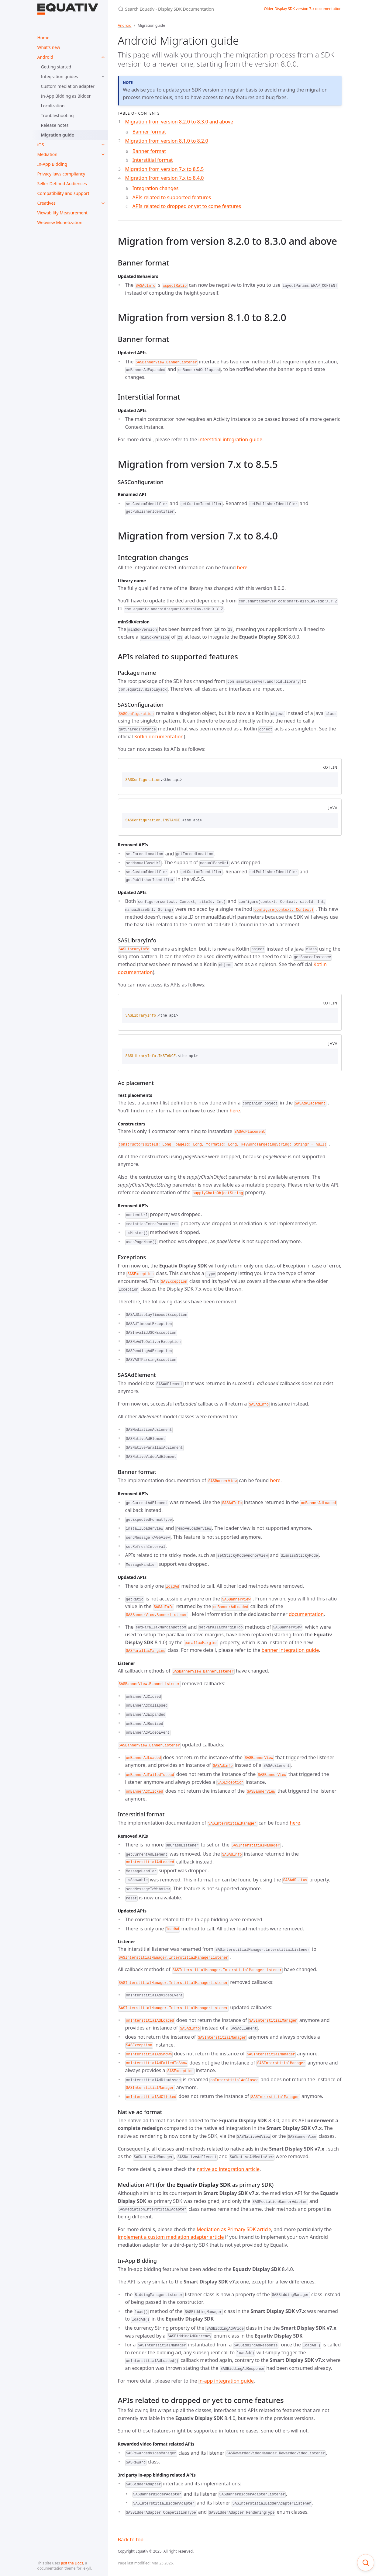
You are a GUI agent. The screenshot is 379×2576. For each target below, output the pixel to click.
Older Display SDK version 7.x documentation (302, 8)
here (242, 567)
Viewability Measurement (62, 213)
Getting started (56, 67)
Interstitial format (153, 160)
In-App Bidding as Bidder (66, 96)
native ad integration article (228, 2169)
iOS (40, 144)
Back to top (131, 2539)
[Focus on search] (365, 2562)
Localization (53, 106)
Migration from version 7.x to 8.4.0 (164, 178)
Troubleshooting (57, 115)
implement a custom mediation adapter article (171, 2237)
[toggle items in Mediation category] (103, 154)
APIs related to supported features (172, 197)
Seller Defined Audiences (62, 183)
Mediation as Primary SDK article (234, 2229)
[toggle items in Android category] (103, 57)
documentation (306, 1614)
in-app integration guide (226, 2380)
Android (45, 57)
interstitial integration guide (230, 439)
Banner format (149, 131)
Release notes (55, 125)
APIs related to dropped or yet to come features (187, 206)
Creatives (46, 203)
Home (43, 37)
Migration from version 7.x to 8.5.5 (164, 169)
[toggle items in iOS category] (103, 145)
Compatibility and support (63, 193)
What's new (48, 47)
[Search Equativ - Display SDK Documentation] (183, 9)
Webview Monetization (60, 222)
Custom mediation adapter (68, 86)
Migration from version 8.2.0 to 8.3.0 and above (179, 121)
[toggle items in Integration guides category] (103, 76)
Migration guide (57, 135)
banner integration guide (290, 1650)
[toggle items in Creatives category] (103, 203)
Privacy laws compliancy (61, 174)
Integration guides (59, 76)
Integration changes (156, 188)
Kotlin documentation (159, 736)
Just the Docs (72, 2563)
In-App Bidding (52, 164)
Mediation (47, 154)
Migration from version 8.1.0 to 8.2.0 (166, 140)
